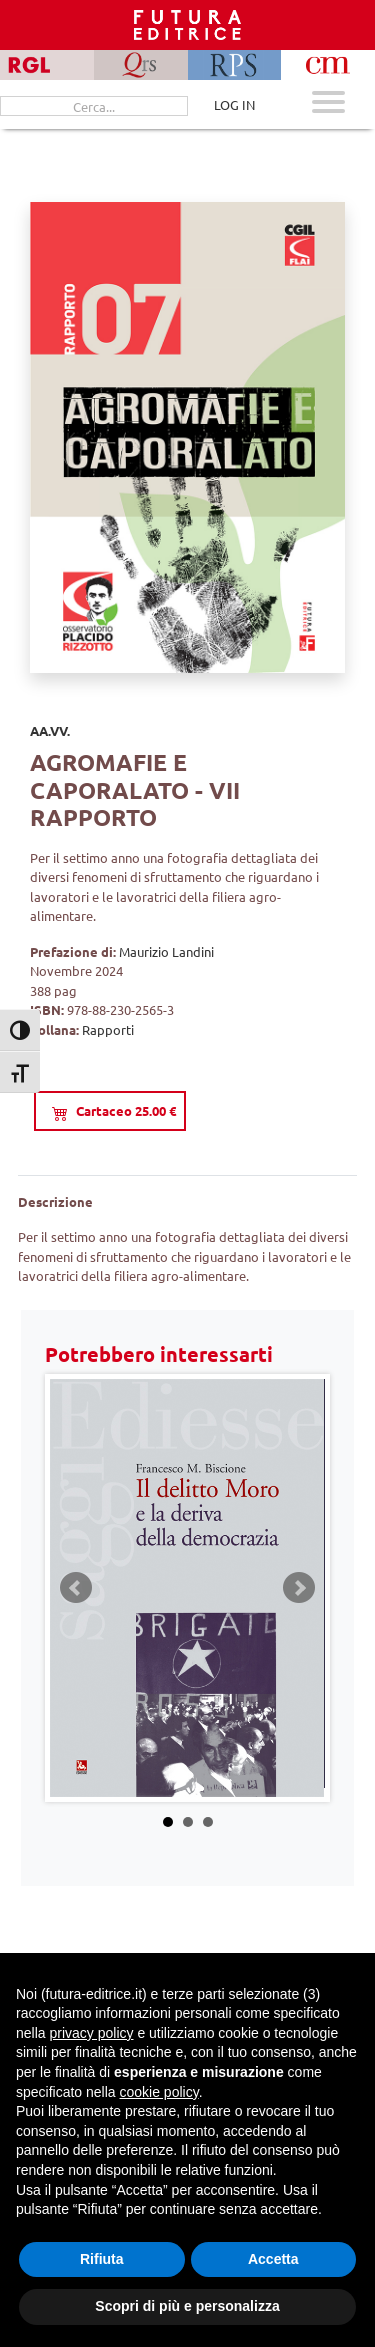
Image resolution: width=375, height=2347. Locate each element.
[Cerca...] (94, 106)
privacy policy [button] (91, 2033)
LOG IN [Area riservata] (234, 104)
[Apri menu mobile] (328, 104)
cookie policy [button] (159, 2092)
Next (299, 1588)
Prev (76, 1588)
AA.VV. (50, 730)
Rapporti (108, 1029)
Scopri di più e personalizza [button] (187, 2306)
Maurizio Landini (166, 951)
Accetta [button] (273, 2259)
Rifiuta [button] (102, 2259)
